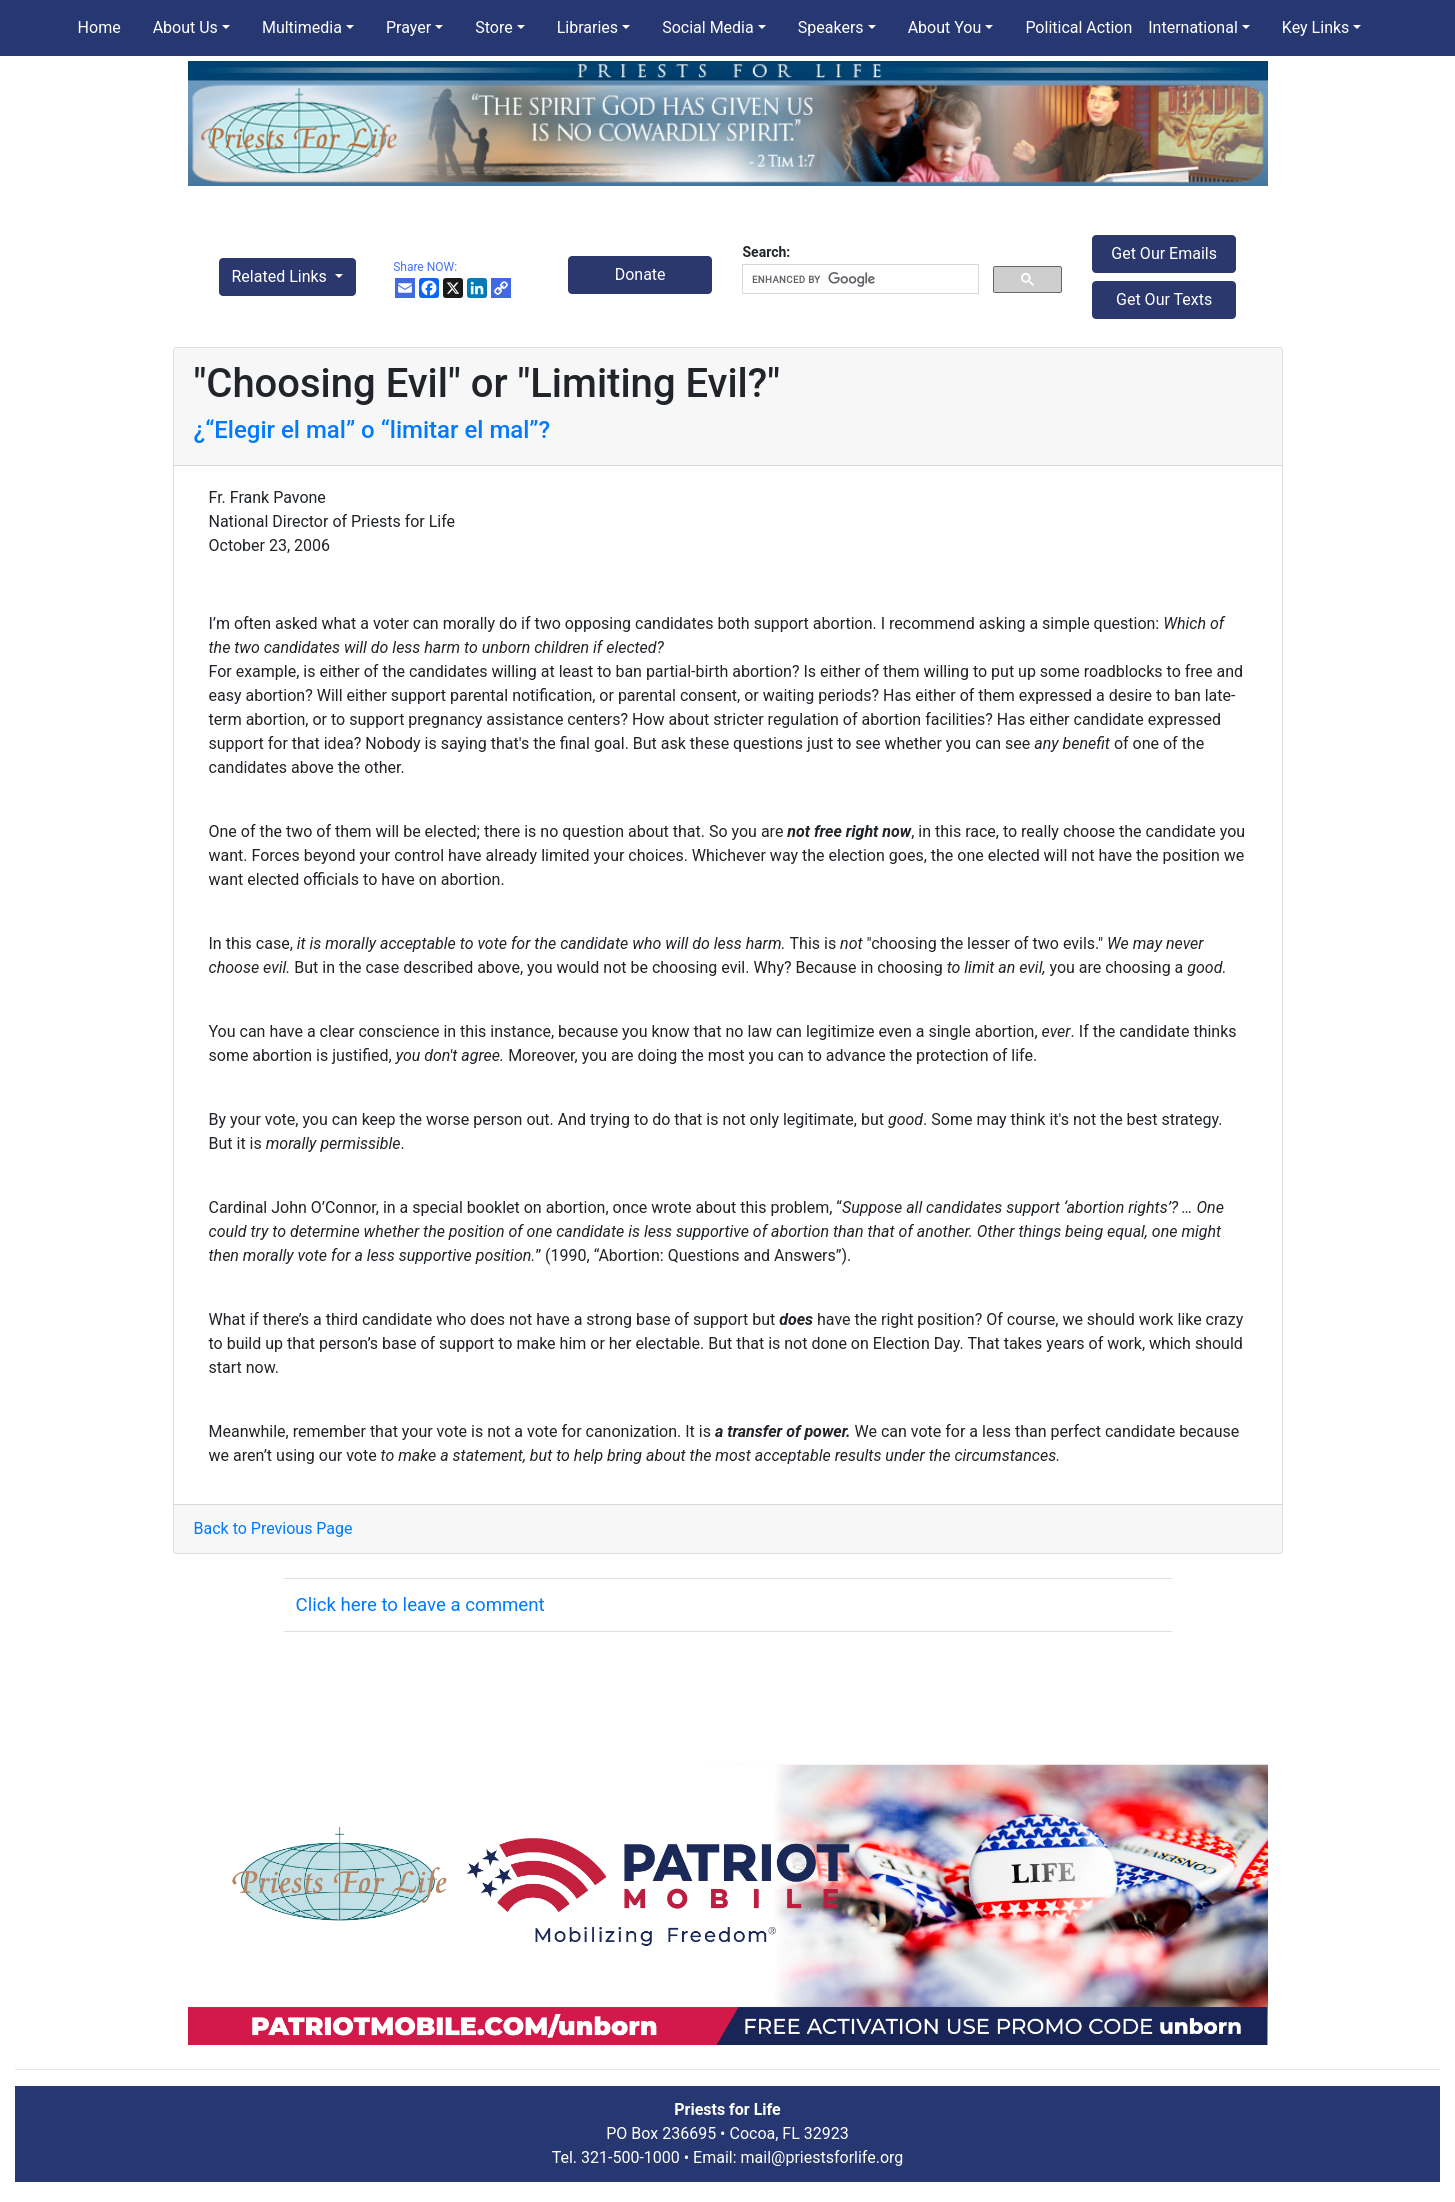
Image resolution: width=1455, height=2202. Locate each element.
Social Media (708, 27)
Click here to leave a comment (420, 1605)
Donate (640, 274)
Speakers (831, 27)
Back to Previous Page (273, 1528)
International (1193, 27)
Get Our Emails (1164, 253)
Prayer (408, 27)
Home (99, 27)
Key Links (1315, 27)
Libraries (587, 27)
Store (493, 27)
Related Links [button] (281, 276)
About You (945, 27)
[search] (858, 279)
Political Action (1078, 27)
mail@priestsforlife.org (822, 2157)
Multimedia (302, 27)
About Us (185, 27)
